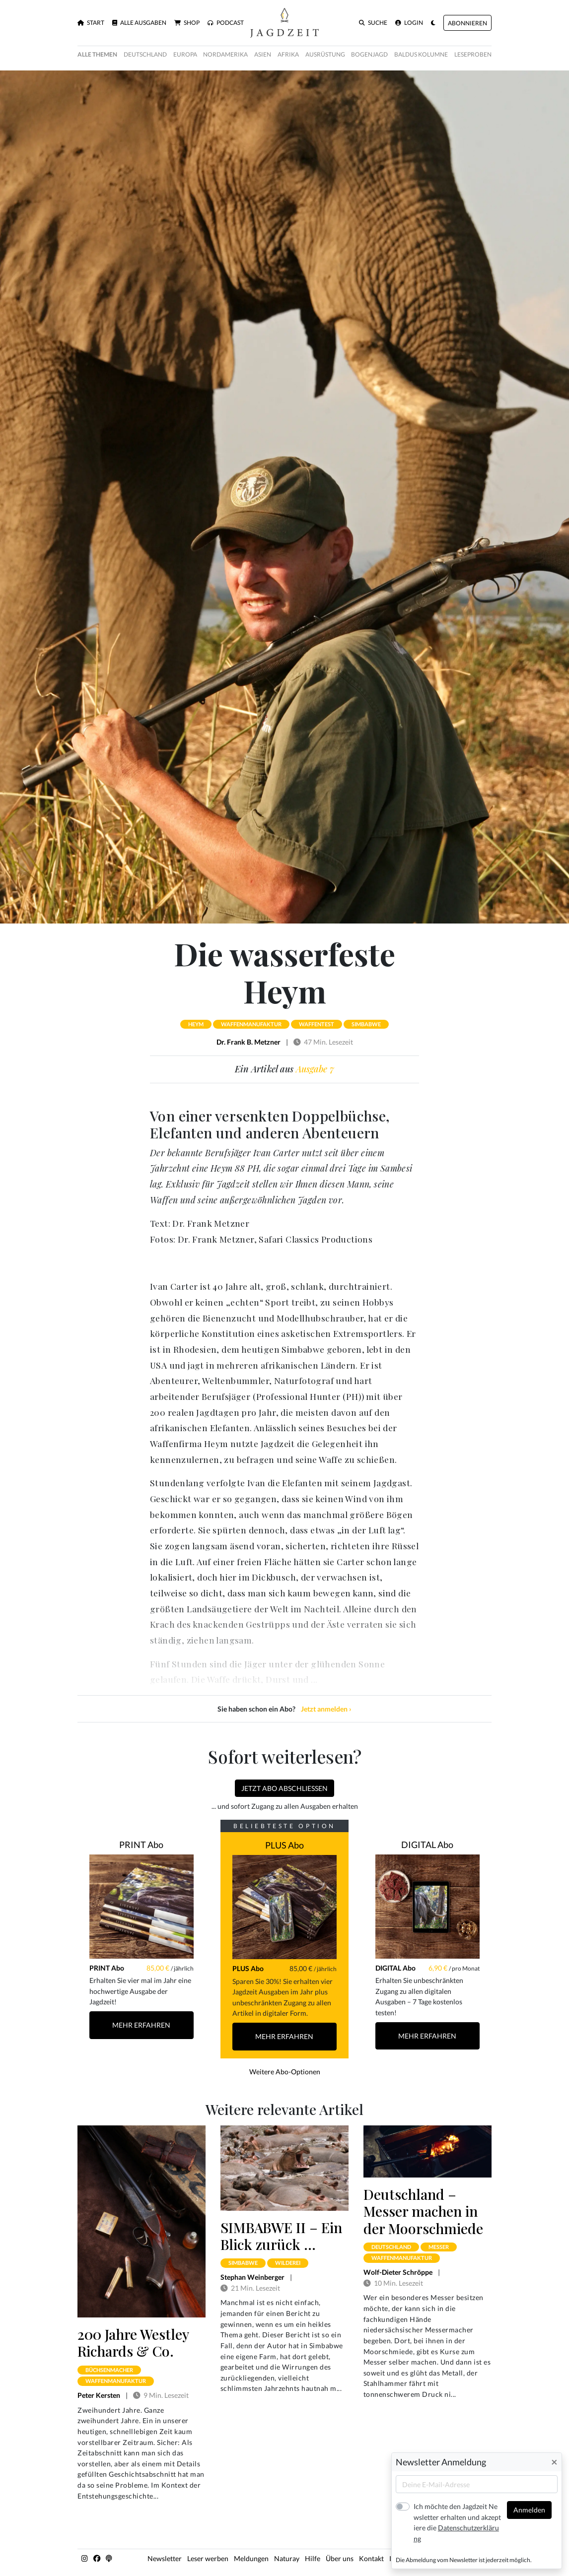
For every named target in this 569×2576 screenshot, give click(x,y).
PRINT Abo (141, 1844)
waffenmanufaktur (251, 1024)
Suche (373, 22)
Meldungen (251, 2558)
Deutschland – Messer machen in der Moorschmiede (423, 2210)
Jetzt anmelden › (326, 1709)
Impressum (406, 2558)
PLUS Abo (284, 1845)
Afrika (288, 54)
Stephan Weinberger (252, 2277)
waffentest (316, 1024)
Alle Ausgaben (139, 22)
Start (90, 22)
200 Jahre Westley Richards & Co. (133, 2342)
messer (438, 2247)
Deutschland (145, 54)
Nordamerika (225, 54)
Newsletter (164, 2558)
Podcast (226, 22)
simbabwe (366, 1024)
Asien (262, 54)
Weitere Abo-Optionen (284, 2071)
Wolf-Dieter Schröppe (397, 2272)
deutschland (391, 2247)
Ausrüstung (325, 54)
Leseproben (473, 54)
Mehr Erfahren (141, 2025)
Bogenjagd (369, 54)
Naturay (286, 2558)
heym (196, 1024)
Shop (187, 22)
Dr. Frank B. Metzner (248, 1042)
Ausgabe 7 (315, 1069)
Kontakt (371, 2558)
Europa (185, 54)
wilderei (287, 2262)
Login (409, 22)
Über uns (340, 2558)
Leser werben (207, 2558)
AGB (436, 2558)
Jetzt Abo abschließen (284, 1788)
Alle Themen (97, 54)
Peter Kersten (98, 2395)
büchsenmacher (109, 2370)
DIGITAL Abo (427, 1844)
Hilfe (312, 2558)
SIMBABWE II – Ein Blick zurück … (281, 2235)
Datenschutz (468, 2558)
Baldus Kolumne (421, 54)
